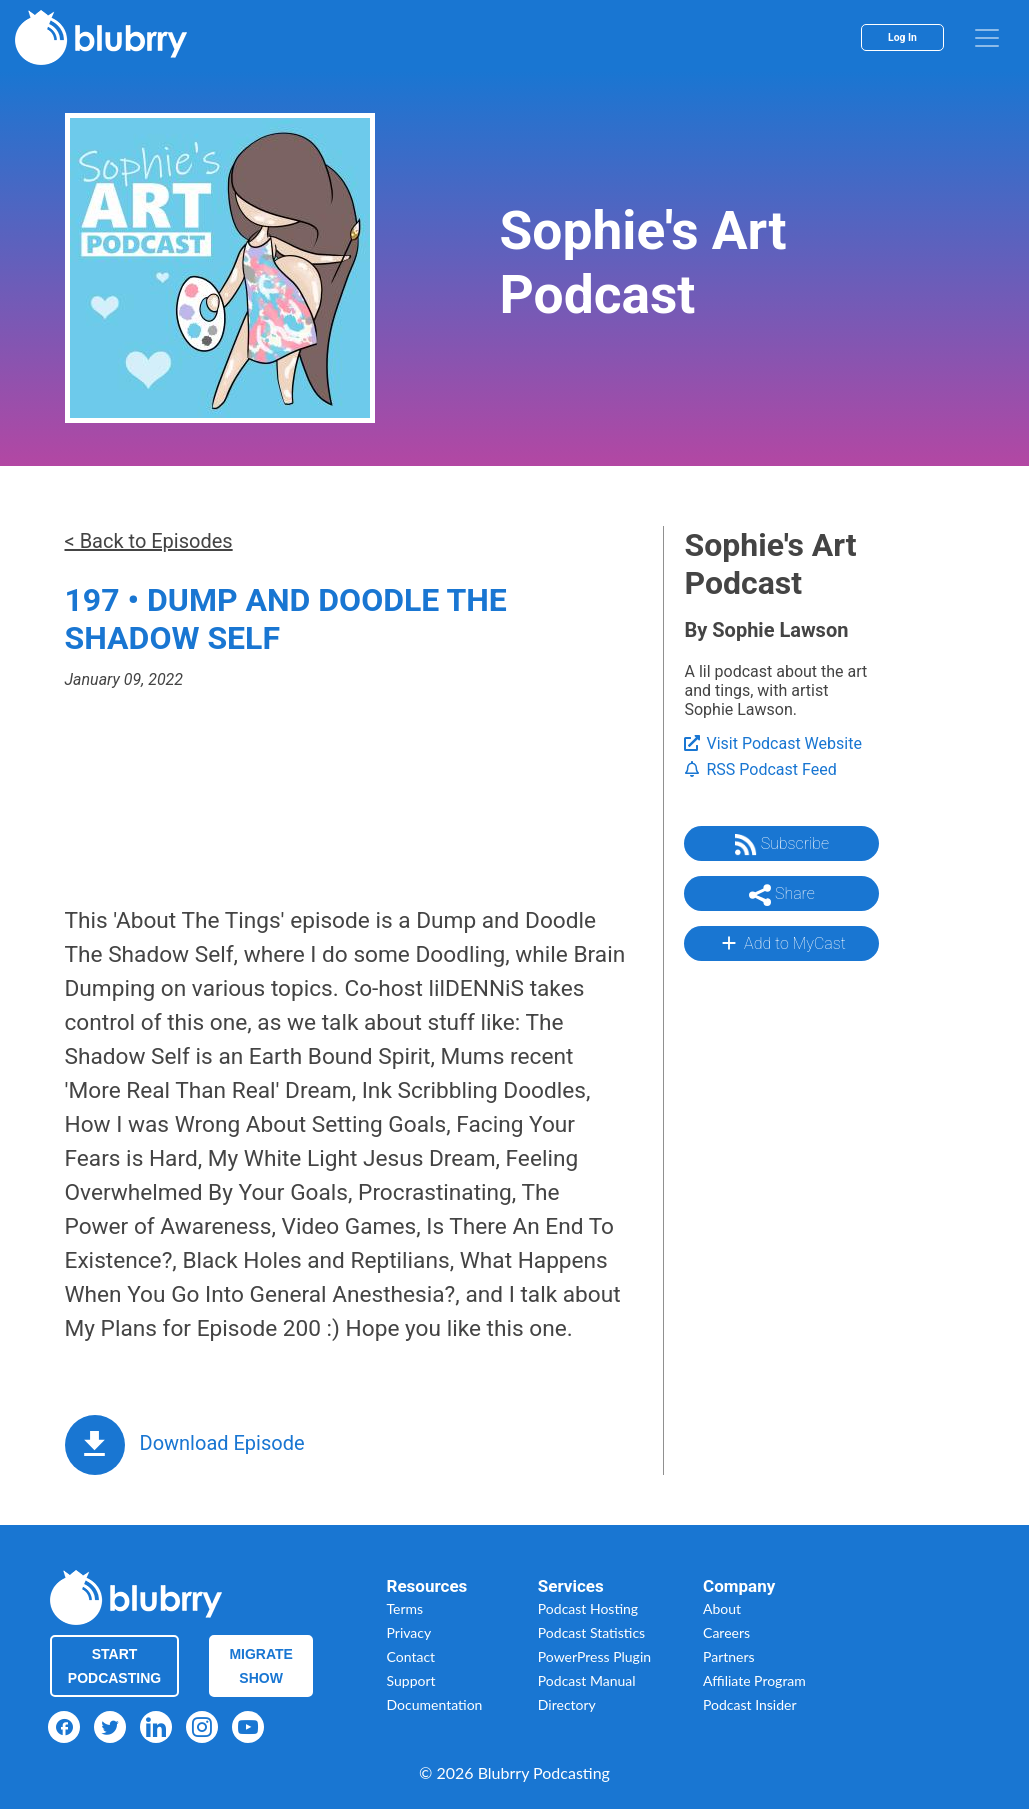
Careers (726, 1632)
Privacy (409, 1632)
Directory (567, 1704)
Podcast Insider (750, 1704)
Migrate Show (261, 1666)
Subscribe (782, 845)
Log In (902, 37)
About (722, 1608)
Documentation (435, 1704)
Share (782, 895)
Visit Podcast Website (772, 743)
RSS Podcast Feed (760, 769)
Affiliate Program (754, 1680)
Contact (411, 1656)
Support (411, 1680)
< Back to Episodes (149, 541)
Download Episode (222, 1443)
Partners (729, 1656)
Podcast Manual (587, 1680)
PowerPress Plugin (594, 1656)
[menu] (987, 38)
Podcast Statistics (591, 1632)
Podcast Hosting (588, 1608)
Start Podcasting (114, 1666)
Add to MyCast (781, 943)
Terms (405, 1608)
